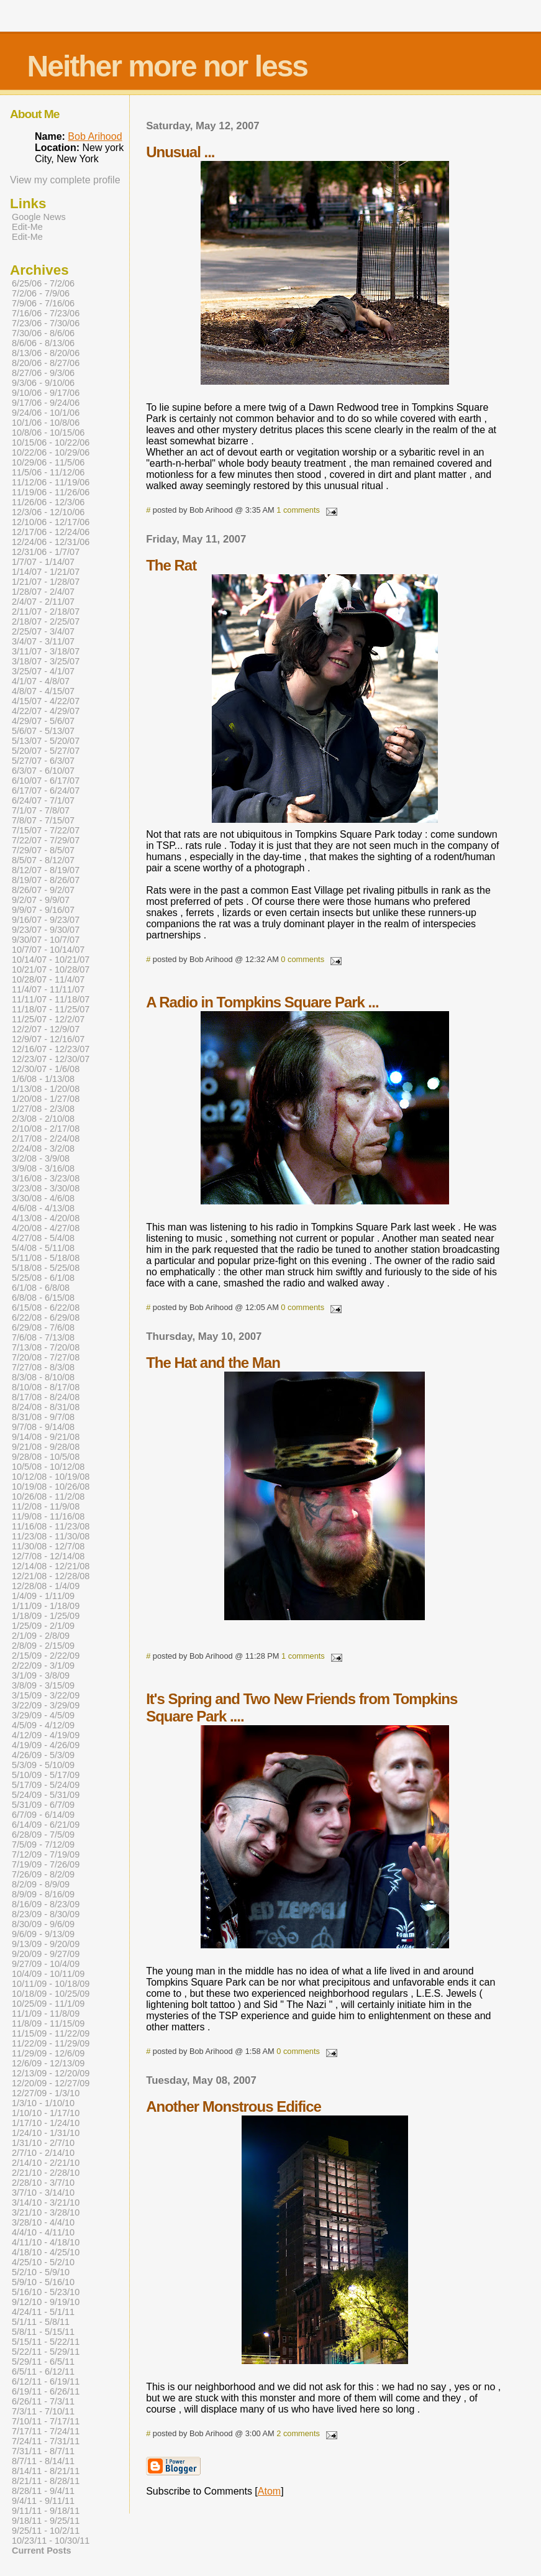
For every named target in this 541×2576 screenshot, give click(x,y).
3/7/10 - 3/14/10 (43, 2193)
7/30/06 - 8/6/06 (43, 333)
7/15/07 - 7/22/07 (46, 830)
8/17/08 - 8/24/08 (46, 1397)
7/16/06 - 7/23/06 (46, 313)
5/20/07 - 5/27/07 (46, 751)
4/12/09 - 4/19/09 (46, 1735)
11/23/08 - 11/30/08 (50, 1536)
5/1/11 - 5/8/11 (41, 2322)
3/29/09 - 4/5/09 (43, 1715)
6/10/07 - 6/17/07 (46, 781)
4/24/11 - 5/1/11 (43, 2312)
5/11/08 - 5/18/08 (46, 1258)
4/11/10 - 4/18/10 (46, 2242)
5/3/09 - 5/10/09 (43, 1765)
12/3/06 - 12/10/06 (48, 512)
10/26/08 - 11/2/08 (48, 1496)
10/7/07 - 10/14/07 (48, 950)
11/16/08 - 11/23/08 (50, 1526)
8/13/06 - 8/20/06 (46, 353)
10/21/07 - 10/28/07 (50, 969)
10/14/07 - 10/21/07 (50, 960)
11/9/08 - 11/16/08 (48, 1516)
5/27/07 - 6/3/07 (43, 761)
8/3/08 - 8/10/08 (43, 1377)
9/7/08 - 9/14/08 (43, 1427)
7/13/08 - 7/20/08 (46, 1347)
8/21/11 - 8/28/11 (46, 2481)
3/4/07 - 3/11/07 (43, 641)
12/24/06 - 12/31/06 (50, 542)
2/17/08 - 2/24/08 (46, 1139)
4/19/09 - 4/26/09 (46, 1745)
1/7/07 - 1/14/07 (43, 562)
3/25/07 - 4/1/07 (43, 671)
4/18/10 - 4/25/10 (46, 2252)
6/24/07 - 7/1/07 (43, 800)
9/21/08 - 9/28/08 (46, 1447)
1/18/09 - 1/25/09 (46, 1616)
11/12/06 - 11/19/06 (50, 482)
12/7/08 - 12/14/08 (48, 1556)
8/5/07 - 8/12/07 (43, 860)
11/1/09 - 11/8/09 (46, 2014)
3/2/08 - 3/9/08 (41, 1158)
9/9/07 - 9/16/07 (43, 910)
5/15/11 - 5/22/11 (46, 2342)
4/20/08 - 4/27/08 (46, 1228)
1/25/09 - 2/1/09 (43, 1626)
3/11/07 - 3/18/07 (46, 651)
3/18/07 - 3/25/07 (46, 661)
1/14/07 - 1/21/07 (46, 572)
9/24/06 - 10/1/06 (46, 413)
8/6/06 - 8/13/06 (43, 343)
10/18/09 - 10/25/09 (50, 1994)
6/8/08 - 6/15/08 (43, 1298)
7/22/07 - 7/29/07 (46, 840)
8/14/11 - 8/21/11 (46, 2471)
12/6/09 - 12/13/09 (48, 2063)
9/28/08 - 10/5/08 (46, 1457)
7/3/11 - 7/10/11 (43, 2411)
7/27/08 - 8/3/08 (43, 1367)
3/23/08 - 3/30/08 (46, 1188)
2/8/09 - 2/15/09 (43, 1646)
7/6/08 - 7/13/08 (43, 1337)
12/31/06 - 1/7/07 (46, 552)
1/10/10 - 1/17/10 (46, 2113)
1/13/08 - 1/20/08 (46, 1089)
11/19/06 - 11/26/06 (50, 492)
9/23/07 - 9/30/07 (46, 930)
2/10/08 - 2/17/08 (46, 1129)
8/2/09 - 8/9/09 (41, 1884)
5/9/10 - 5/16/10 (43, 2282)
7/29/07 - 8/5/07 (43, 850)
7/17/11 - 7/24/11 (46, 2431)
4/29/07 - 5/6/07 (43, 721)
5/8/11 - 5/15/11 (43, 2332)
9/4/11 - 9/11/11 (43, 2501)
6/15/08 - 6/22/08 (46, 1308)
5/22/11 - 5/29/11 (46, 2352)
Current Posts (41, 2550)
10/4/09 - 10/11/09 (48, 1974)
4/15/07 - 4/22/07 (46, 701)
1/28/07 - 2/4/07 (43, 592)
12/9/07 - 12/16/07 (48, 1039)
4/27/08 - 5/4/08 (43, 1238)
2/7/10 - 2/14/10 (43, 2153)
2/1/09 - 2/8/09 (41, 1636)
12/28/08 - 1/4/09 (46, 1586)
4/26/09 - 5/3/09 (43, 1755)
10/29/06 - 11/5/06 (48, 462)
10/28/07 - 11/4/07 (48, 979)
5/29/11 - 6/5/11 (43, 2362)
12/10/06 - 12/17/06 (50, 522)
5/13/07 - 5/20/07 (46, 741)
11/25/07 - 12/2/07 (48, 1019)
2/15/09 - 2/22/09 (46, 1656)
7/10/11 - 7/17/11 (46, 2421)
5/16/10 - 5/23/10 (46, 2292)
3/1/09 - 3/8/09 (41, 1675)
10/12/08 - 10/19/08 (50, 1477)
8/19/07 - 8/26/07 (46, 880)
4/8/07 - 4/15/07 (43, 691)
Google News (39, 217)
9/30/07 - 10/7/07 (46, 940)
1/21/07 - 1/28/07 (46, 582)
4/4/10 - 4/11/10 (43, 2232)
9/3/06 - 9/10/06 (43, 383)
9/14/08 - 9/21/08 (46, 1437)
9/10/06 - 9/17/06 (46, 393)
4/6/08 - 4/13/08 (43, 1208)
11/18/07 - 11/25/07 (50, 1009)
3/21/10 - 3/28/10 (46, 2212)
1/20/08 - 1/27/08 (46, 1099)
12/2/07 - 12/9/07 (46, 1029)
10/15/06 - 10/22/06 (50, 442)
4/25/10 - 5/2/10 (43, 2262)
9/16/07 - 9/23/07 (46, 920)
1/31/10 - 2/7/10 (43, 2143)
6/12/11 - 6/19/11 (46, 2381)
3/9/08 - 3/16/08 (43, 1168)
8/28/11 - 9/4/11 (43, 2491)
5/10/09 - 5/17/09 (46, 1775)
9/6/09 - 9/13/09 (43, 1934)
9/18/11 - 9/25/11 (46, 2521)
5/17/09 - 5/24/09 (46, 1785)
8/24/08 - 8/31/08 (46, 1407)
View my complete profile (65, 180)
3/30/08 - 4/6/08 (43, 1198)
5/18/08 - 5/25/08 (46, 1268)
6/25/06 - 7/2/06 (43, 283)
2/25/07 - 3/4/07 (43, 631)
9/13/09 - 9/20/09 (46, 1944)
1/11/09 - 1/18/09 (46, 1606)
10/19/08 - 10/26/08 (50, 1487)
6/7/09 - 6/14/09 (43, 1815)
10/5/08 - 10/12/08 (48, 1467)
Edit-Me (27, 227)
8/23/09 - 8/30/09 (46, 1914)
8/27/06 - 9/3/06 (43, 373)
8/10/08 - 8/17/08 (46, 1387)
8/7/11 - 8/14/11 (43, 2461)
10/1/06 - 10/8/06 (46, 423)
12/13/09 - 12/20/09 (50, 2073)
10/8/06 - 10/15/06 (48, 433)
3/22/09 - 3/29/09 (46, 1705)
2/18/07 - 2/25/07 (46, 621)
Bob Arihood (95, 136)
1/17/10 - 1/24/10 (46, 2123)
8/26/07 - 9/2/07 (43, 890)
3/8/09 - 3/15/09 (43, 1685)
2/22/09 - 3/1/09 (43, 1666)
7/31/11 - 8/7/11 (43, 2451)
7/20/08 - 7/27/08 (46, 1357)
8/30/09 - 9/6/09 (43, 1924)
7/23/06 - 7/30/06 (46, 323)
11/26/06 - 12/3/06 (48, 502)
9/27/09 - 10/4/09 (46, 1964)
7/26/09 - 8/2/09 (43, 1874)
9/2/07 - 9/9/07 (41, 900)
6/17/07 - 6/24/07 (46, 790)
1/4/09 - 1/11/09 (43, 1596)
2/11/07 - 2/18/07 (46, 611)
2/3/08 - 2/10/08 (43, 1119)
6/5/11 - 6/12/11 (43, 2372)
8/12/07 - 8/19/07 (46, 870)
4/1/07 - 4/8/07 (41, 681)
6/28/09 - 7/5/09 (43, 1835)
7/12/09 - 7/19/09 (46, 1854)
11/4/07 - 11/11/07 (48, 989)
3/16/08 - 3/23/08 (46, 1178)
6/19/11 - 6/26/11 (46, 2391)
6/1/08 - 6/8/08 (41, 1288)
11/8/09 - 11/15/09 (48, 2023)
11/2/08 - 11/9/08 (46, 1506)
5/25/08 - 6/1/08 (43, 1278)
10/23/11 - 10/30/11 (50, 2541)
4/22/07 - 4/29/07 (46, 711)
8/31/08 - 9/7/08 (43, 1417)
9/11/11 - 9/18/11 (46, 2511)
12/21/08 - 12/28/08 (50, 1576)
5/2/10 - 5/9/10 (41, 2272)
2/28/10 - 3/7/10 (43, 2183)
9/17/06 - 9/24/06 (46, 403)
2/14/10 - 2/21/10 (46, 2163)
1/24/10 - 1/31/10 (46, 2133)
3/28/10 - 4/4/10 (43, 2222)
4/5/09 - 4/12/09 (43, 1725)
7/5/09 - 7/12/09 (43, 1844)
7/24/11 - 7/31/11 (46, 2441)
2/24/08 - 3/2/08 (43, 1148)
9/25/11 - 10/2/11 (46, 2531)
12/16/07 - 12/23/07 (50, 1049)
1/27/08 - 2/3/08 (43, 1109)
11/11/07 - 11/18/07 (50, 999)
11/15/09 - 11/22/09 (50, 2033)
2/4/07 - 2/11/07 (43, 602)
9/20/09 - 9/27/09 (46, 1954)
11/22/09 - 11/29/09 (50, 2043)
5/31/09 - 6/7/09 (43, 1805)
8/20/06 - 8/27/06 (46, 363)
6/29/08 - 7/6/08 (43, 1327)
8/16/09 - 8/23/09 (46, 1904)
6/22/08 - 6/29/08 (46, 1317)
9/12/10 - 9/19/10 (46, 2302)
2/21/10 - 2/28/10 (46, 2173)
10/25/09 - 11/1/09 (48, 2004)
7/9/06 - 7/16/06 (43, 303)
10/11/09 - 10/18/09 (50, 1984)
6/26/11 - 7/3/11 (43, 2401)
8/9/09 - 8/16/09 (43, 1894)
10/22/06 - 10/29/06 (50, 452)
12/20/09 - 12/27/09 (50, 2083)
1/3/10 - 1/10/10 (43, 2103)
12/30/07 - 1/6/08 (46, 1069)
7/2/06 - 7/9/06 (41, 293)
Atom (269, 2491)
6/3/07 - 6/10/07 (43, 771)
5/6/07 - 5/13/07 (43, 731)
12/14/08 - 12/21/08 (50, 1566)
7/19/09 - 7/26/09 (46, 1864)
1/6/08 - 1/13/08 (43, 1079)
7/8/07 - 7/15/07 (43, 820)
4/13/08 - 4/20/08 (46, 1218)
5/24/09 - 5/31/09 (46, 1795)
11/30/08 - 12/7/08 (48, 1546)
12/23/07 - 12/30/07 (50, 1059)
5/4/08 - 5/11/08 (43, 1248)
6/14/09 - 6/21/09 (46, 1825)
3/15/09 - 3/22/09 (46, 1695)
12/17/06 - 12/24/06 (50, 532)
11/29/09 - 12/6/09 (48, 2053)
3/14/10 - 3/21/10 (46, 2202)
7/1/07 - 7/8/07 (41, 810)
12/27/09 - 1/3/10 (46, 2093)
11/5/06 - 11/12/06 (48, 472)
